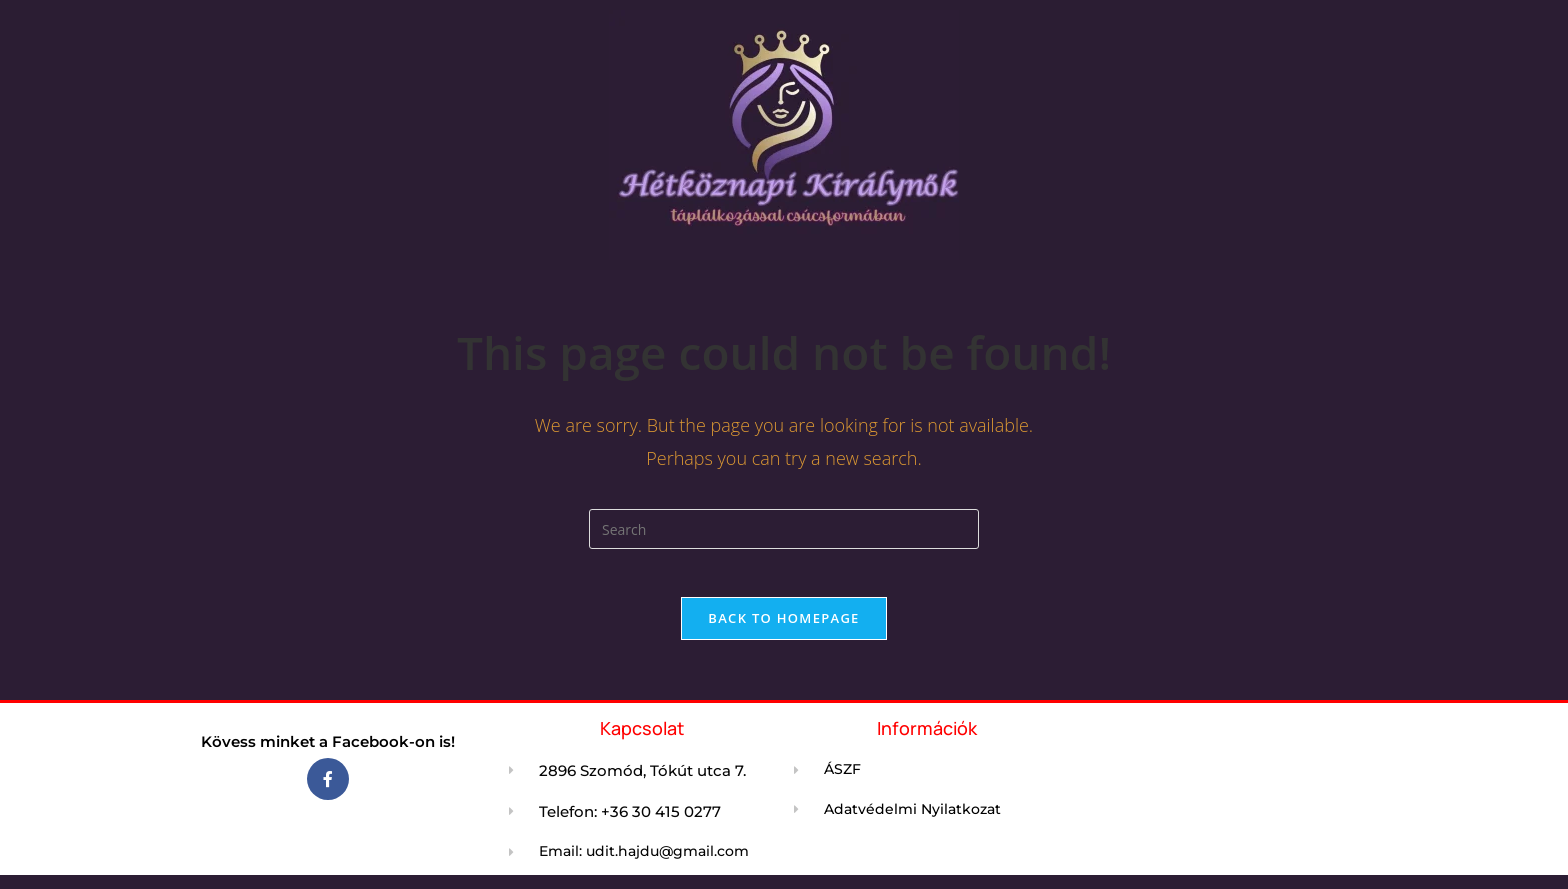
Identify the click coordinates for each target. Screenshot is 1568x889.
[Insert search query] (784, 529)
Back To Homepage (783, 630)
